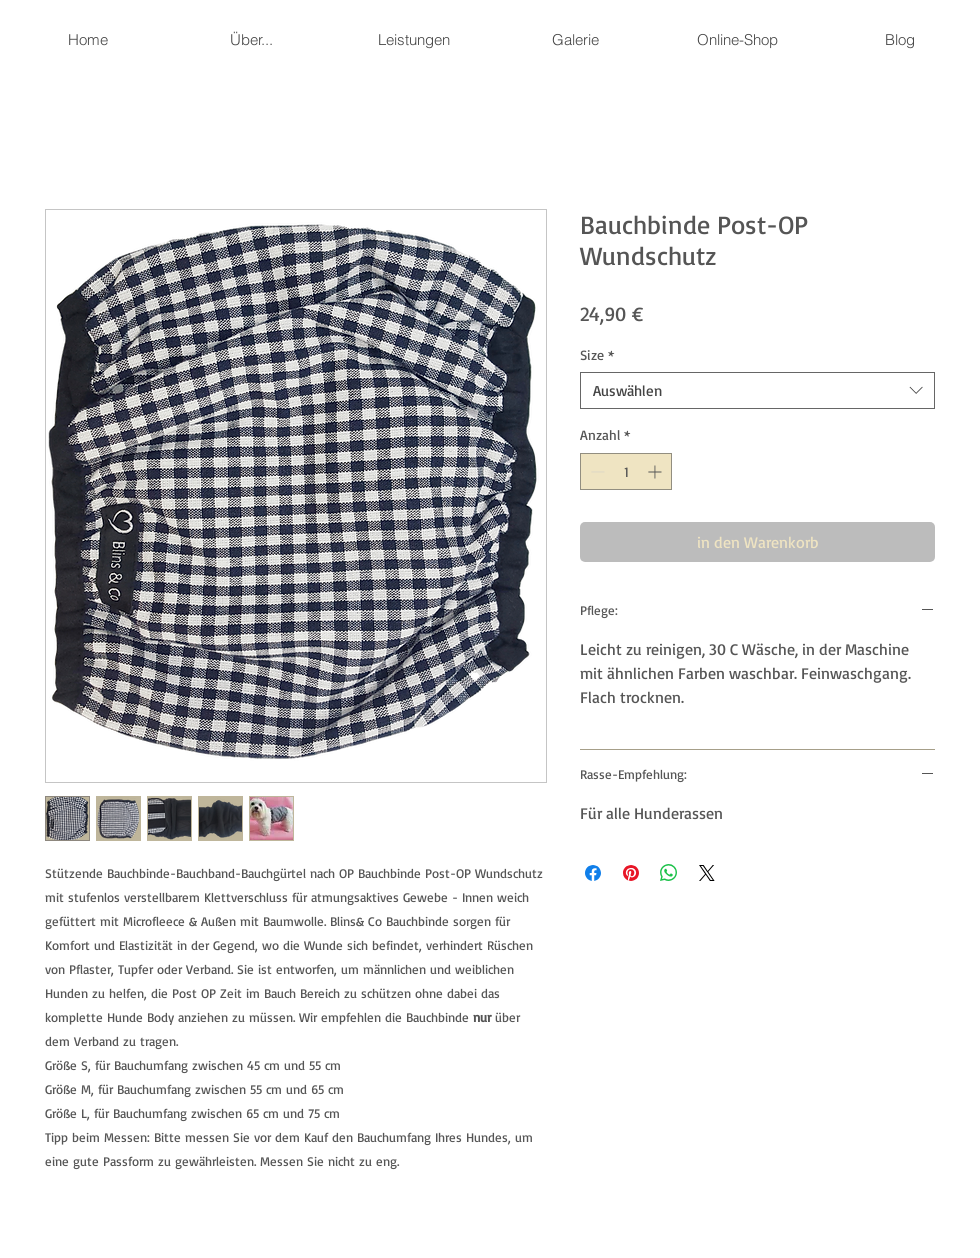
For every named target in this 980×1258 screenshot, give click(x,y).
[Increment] (656, 471)
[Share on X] (707, 873)
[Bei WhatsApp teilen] (669, 873)
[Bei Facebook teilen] (593, 873)
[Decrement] (595, 471)
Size (597, 354)
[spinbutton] (626, 471)
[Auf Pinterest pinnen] (631, 873)
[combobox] (757, 391)
